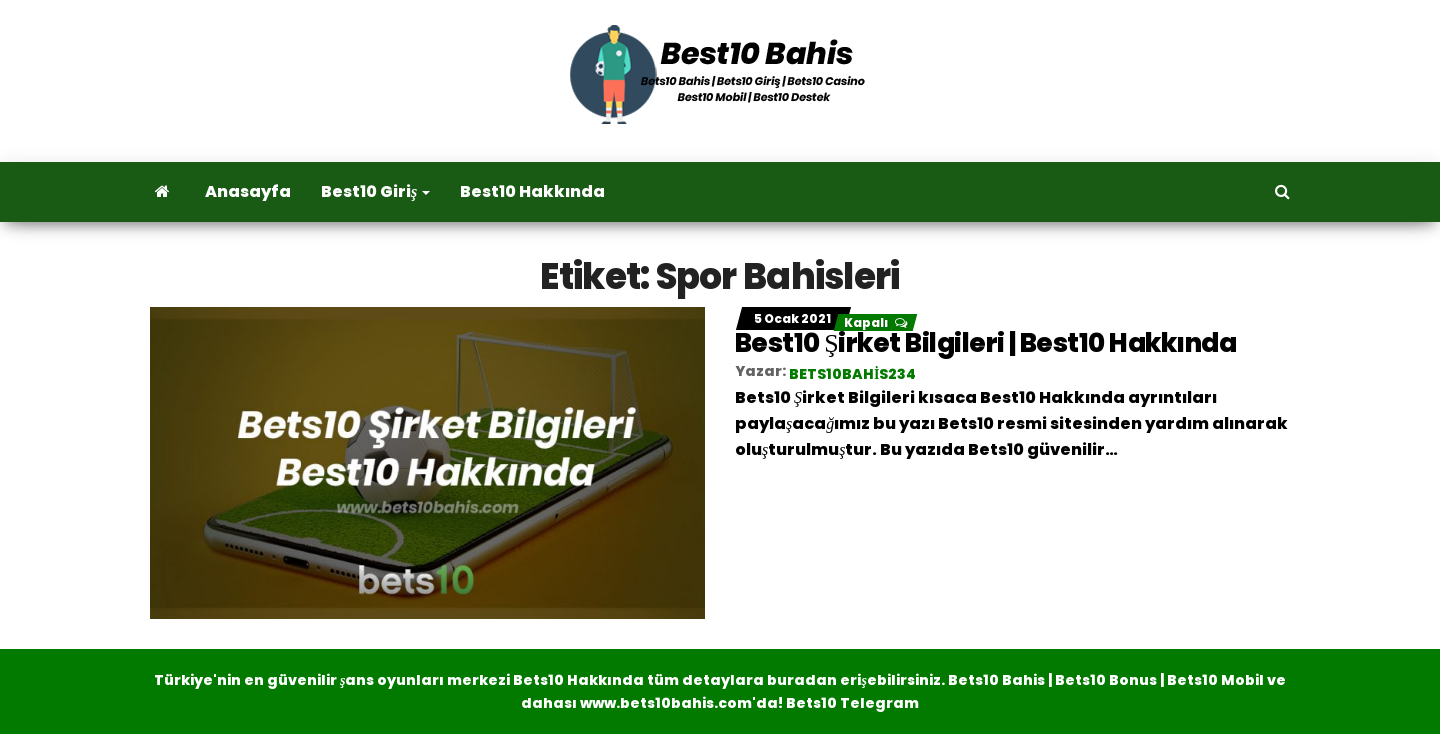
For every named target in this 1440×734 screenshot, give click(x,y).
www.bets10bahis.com (666, 703)
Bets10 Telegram (852, 703)
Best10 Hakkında (532, 191)
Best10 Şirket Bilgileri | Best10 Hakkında (985, 343)
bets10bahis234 (852, 374)
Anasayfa (248, 191)
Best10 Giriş (375, 191)
